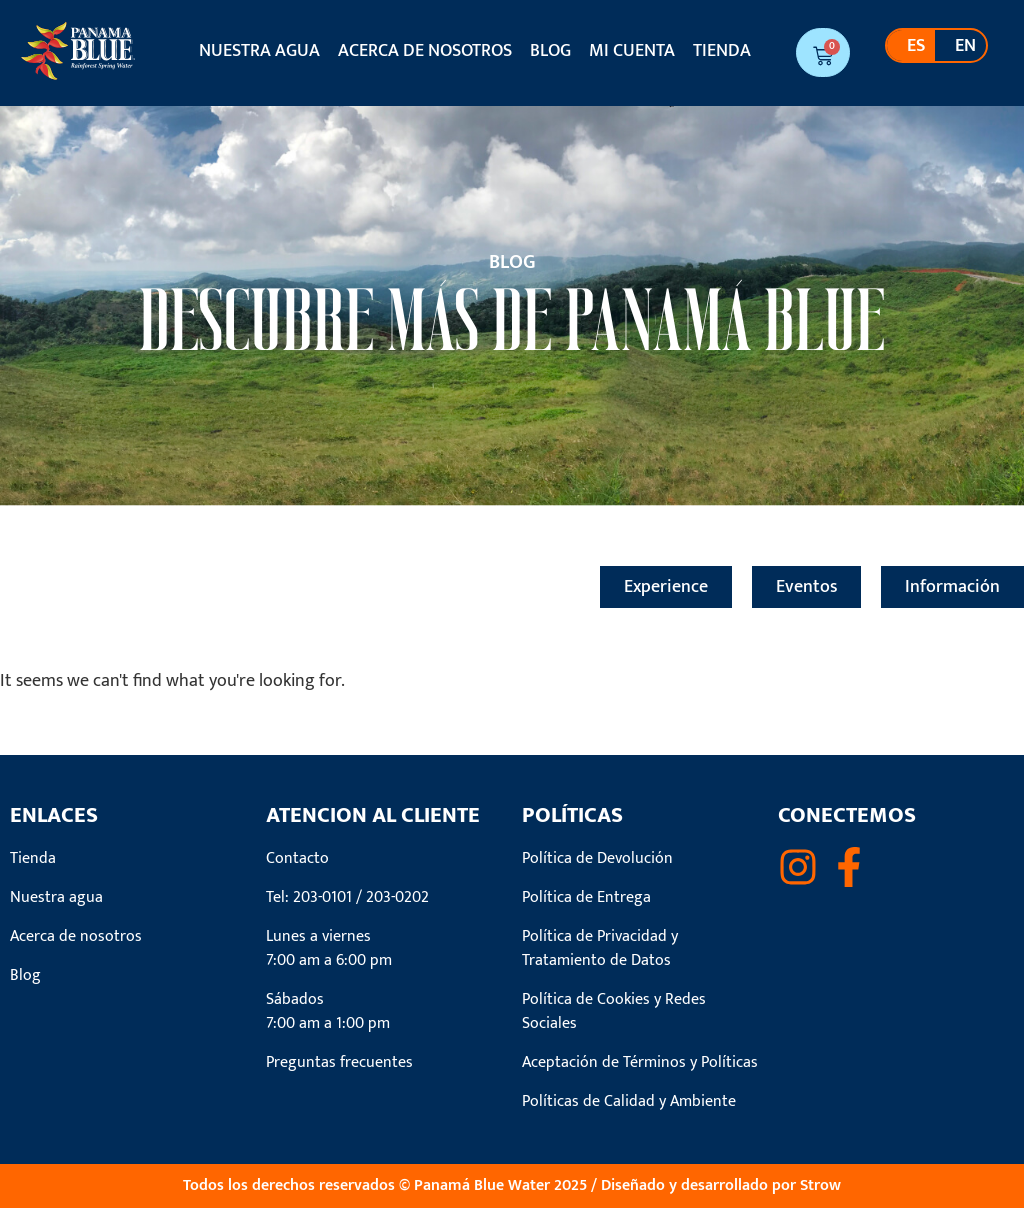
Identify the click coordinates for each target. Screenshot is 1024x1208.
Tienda (722, 51)
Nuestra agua (259, 51)
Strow (820, 1185)
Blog (550, 51)
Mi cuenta (632, 51)
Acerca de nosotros (425, 51)
